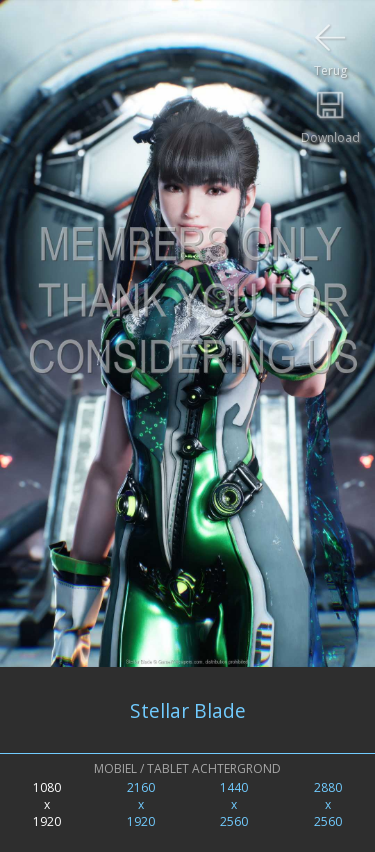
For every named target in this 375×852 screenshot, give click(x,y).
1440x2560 (234, 804)
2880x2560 (328, 804)
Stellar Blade (188, 710)
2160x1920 (141, 804)
